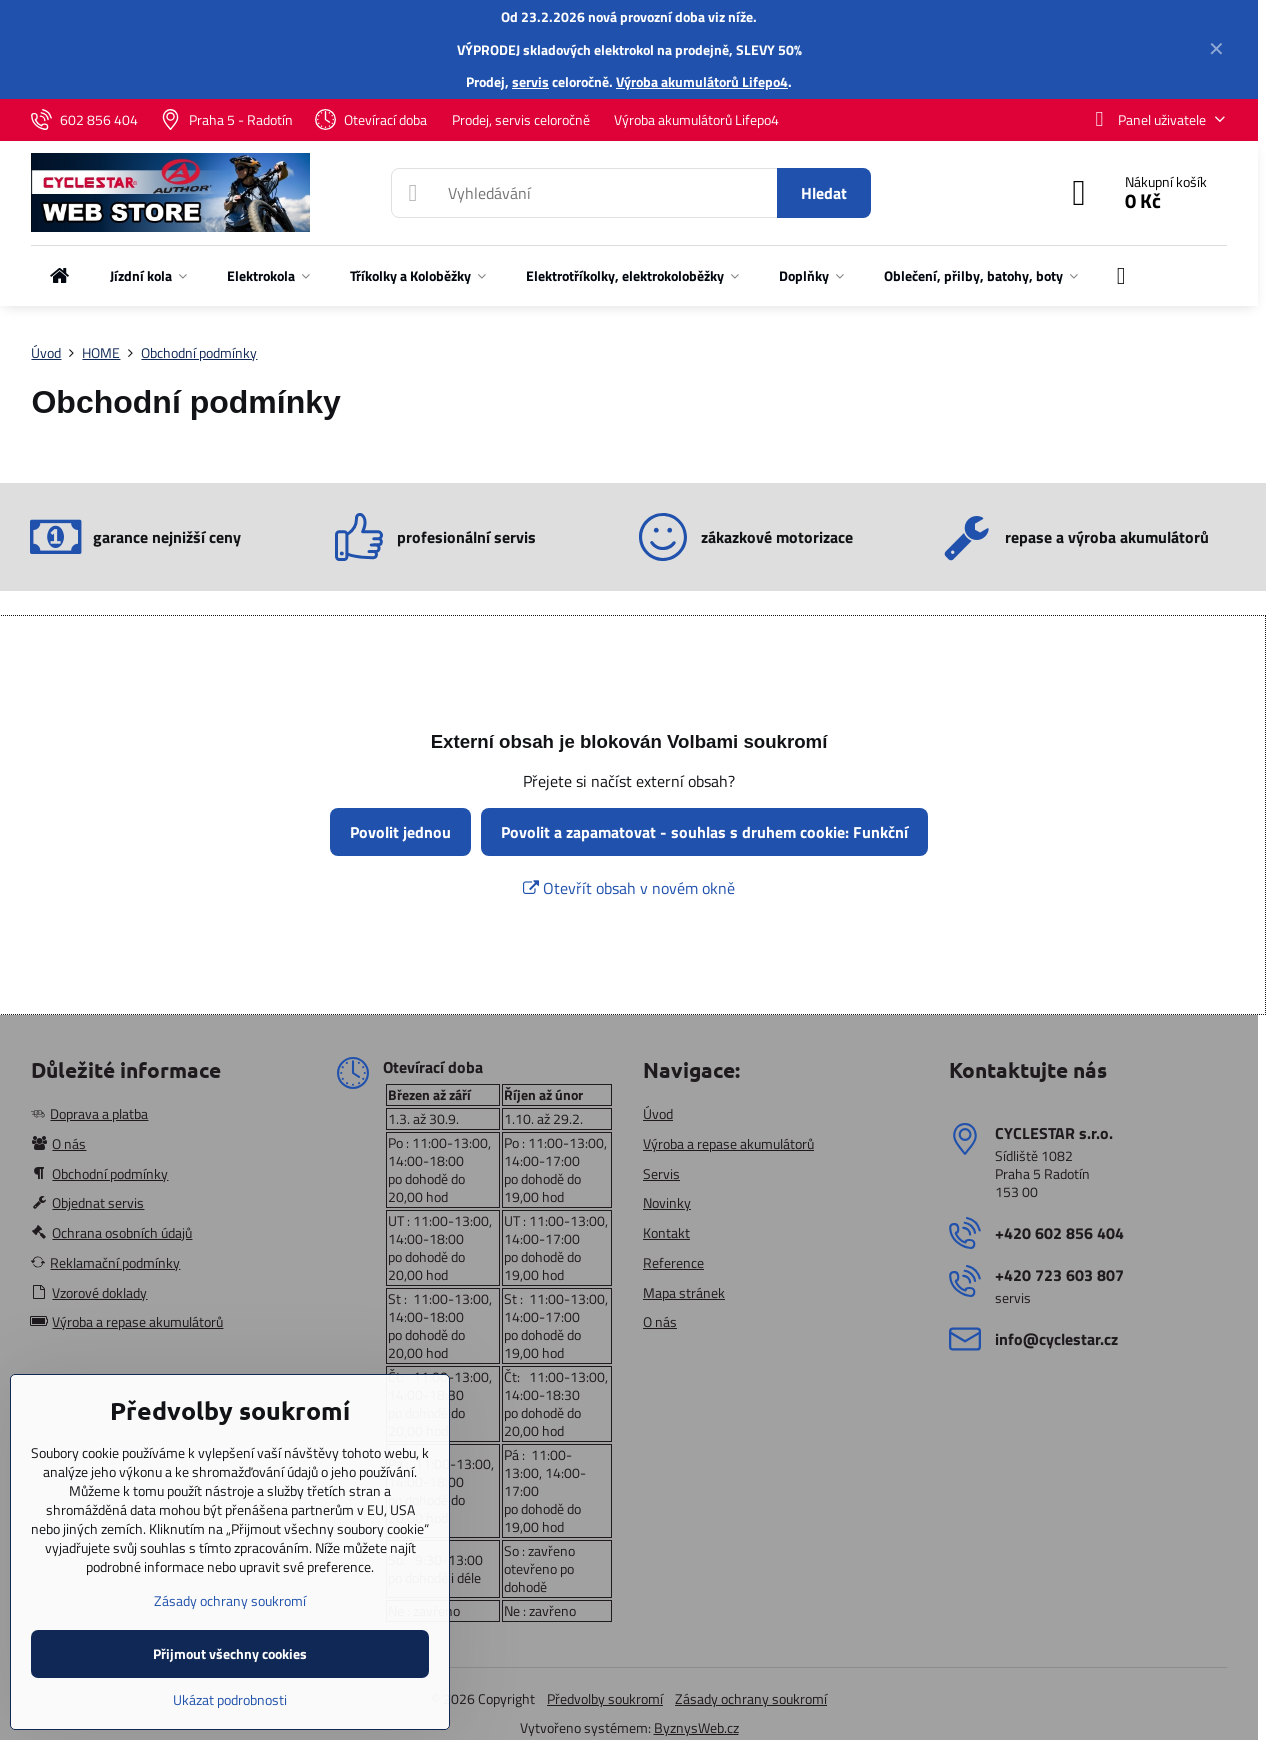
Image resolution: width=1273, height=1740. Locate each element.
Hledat (824, 193)
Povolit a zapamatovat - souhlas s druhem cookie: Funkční (704, 832)
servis (530, 81)
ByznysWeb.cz (696, 1727)
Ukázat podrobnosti (230, 1699)
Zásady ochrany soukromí (751, 1698)
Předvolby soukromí (605, 1698)
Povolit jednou (400, 832)
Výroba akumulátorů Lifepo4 (702, 81)
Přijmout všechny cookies (230, 1653)
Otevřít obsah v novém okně (629, 888)
